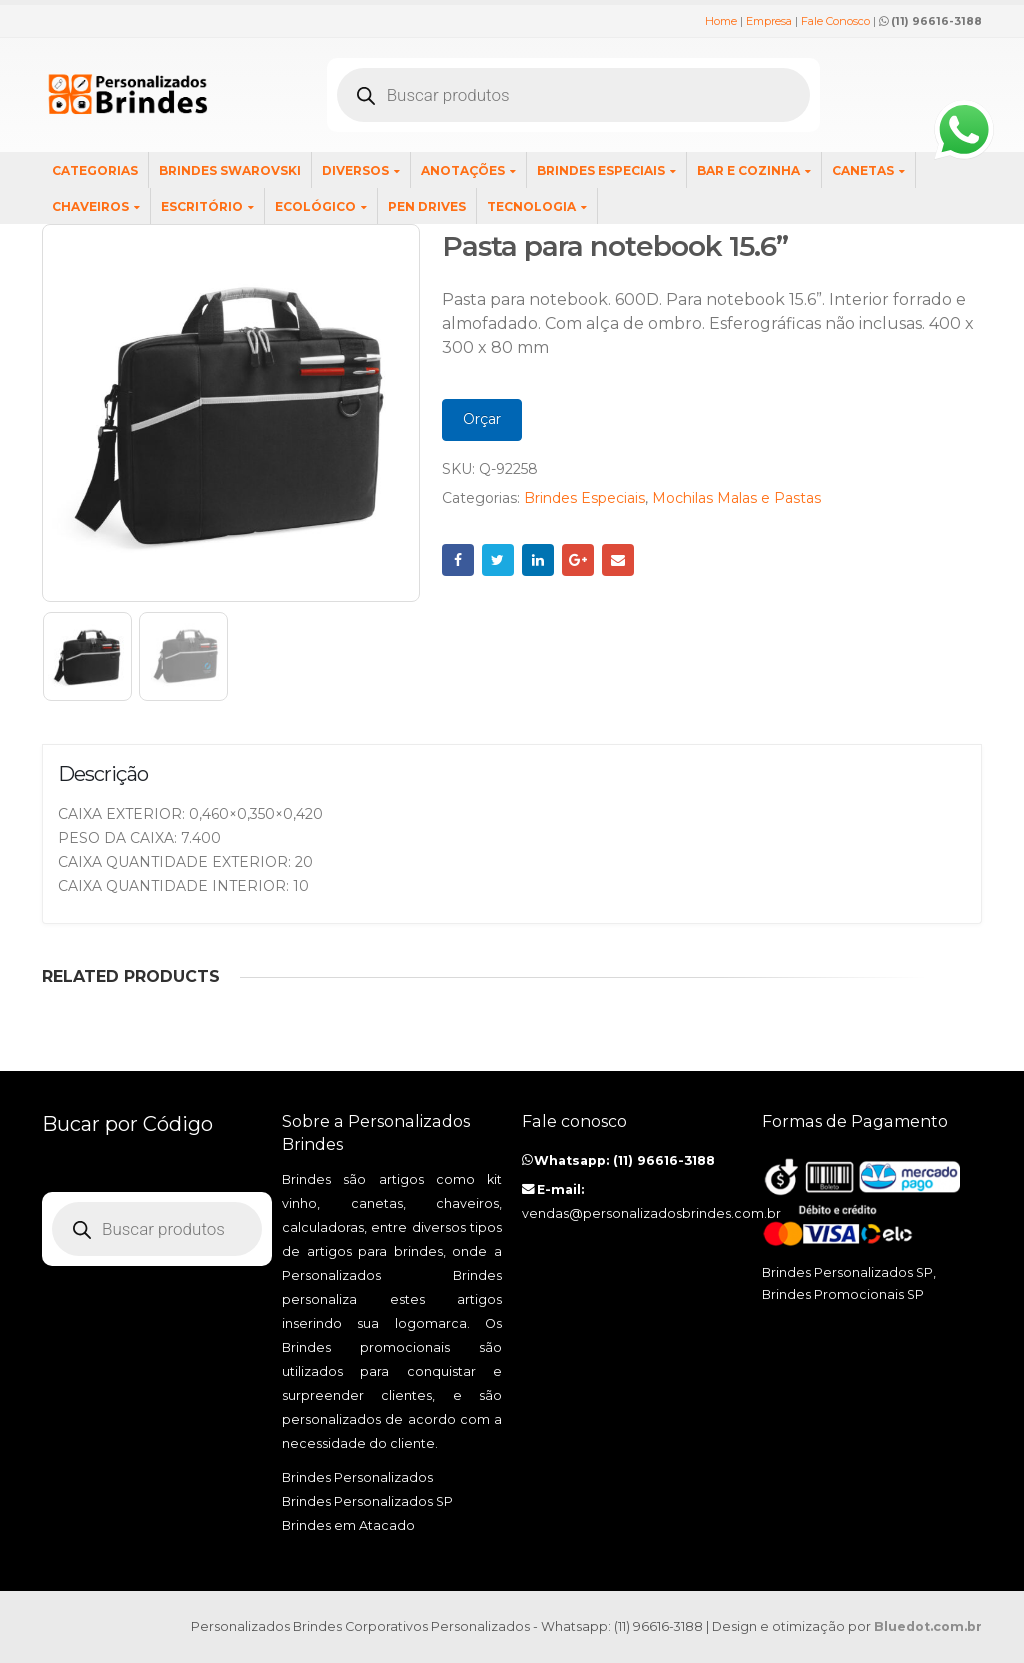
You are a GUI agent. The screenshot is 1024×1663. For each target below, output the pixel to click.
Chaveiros (90, 206)
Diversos (355, 170)
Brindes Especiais (601, 170)
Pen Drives (427, 206)
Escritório (202, 206)
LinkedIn (538, 560)
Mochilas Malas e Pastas (736, 498)
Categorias (95, 170)
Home (721, 21)
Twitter (498, 560)
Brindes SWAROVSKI (230, 170)
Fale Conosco (835, 21)
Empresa (769, 21)
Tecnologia (531, 206)
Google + (578, 560)
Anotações (463, 170)
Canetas (863, 170)
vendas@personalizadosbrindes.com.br (651, 1213)
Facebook (458, 560)
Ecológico (315, 206)
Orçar (482, 419)
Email (618, 560)
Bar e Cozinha (748, 170)
